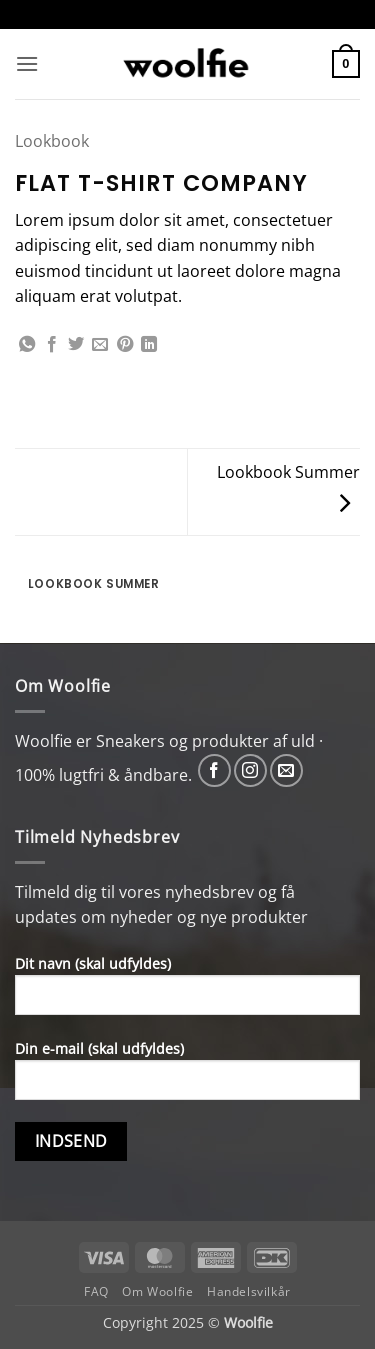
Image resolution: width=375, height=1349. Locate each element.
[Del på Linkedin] (149, 345)
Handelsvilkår (249, 1291)
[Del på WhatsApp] (27, 345)
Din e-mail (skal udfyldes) (187, 1077)
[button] (27, 63)
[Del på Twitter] (76, 345)
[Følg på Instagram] (250, 770)
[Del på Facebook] (52, 345)
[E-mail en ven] (100, 345)
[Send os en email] (286, 770)
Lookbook (52, 141)
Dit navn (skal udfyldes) (187, 992)
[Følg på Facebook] (214, 770)
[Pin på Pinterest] (125, 345)
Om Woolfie (157, 1291)
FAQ (96, 1291)
